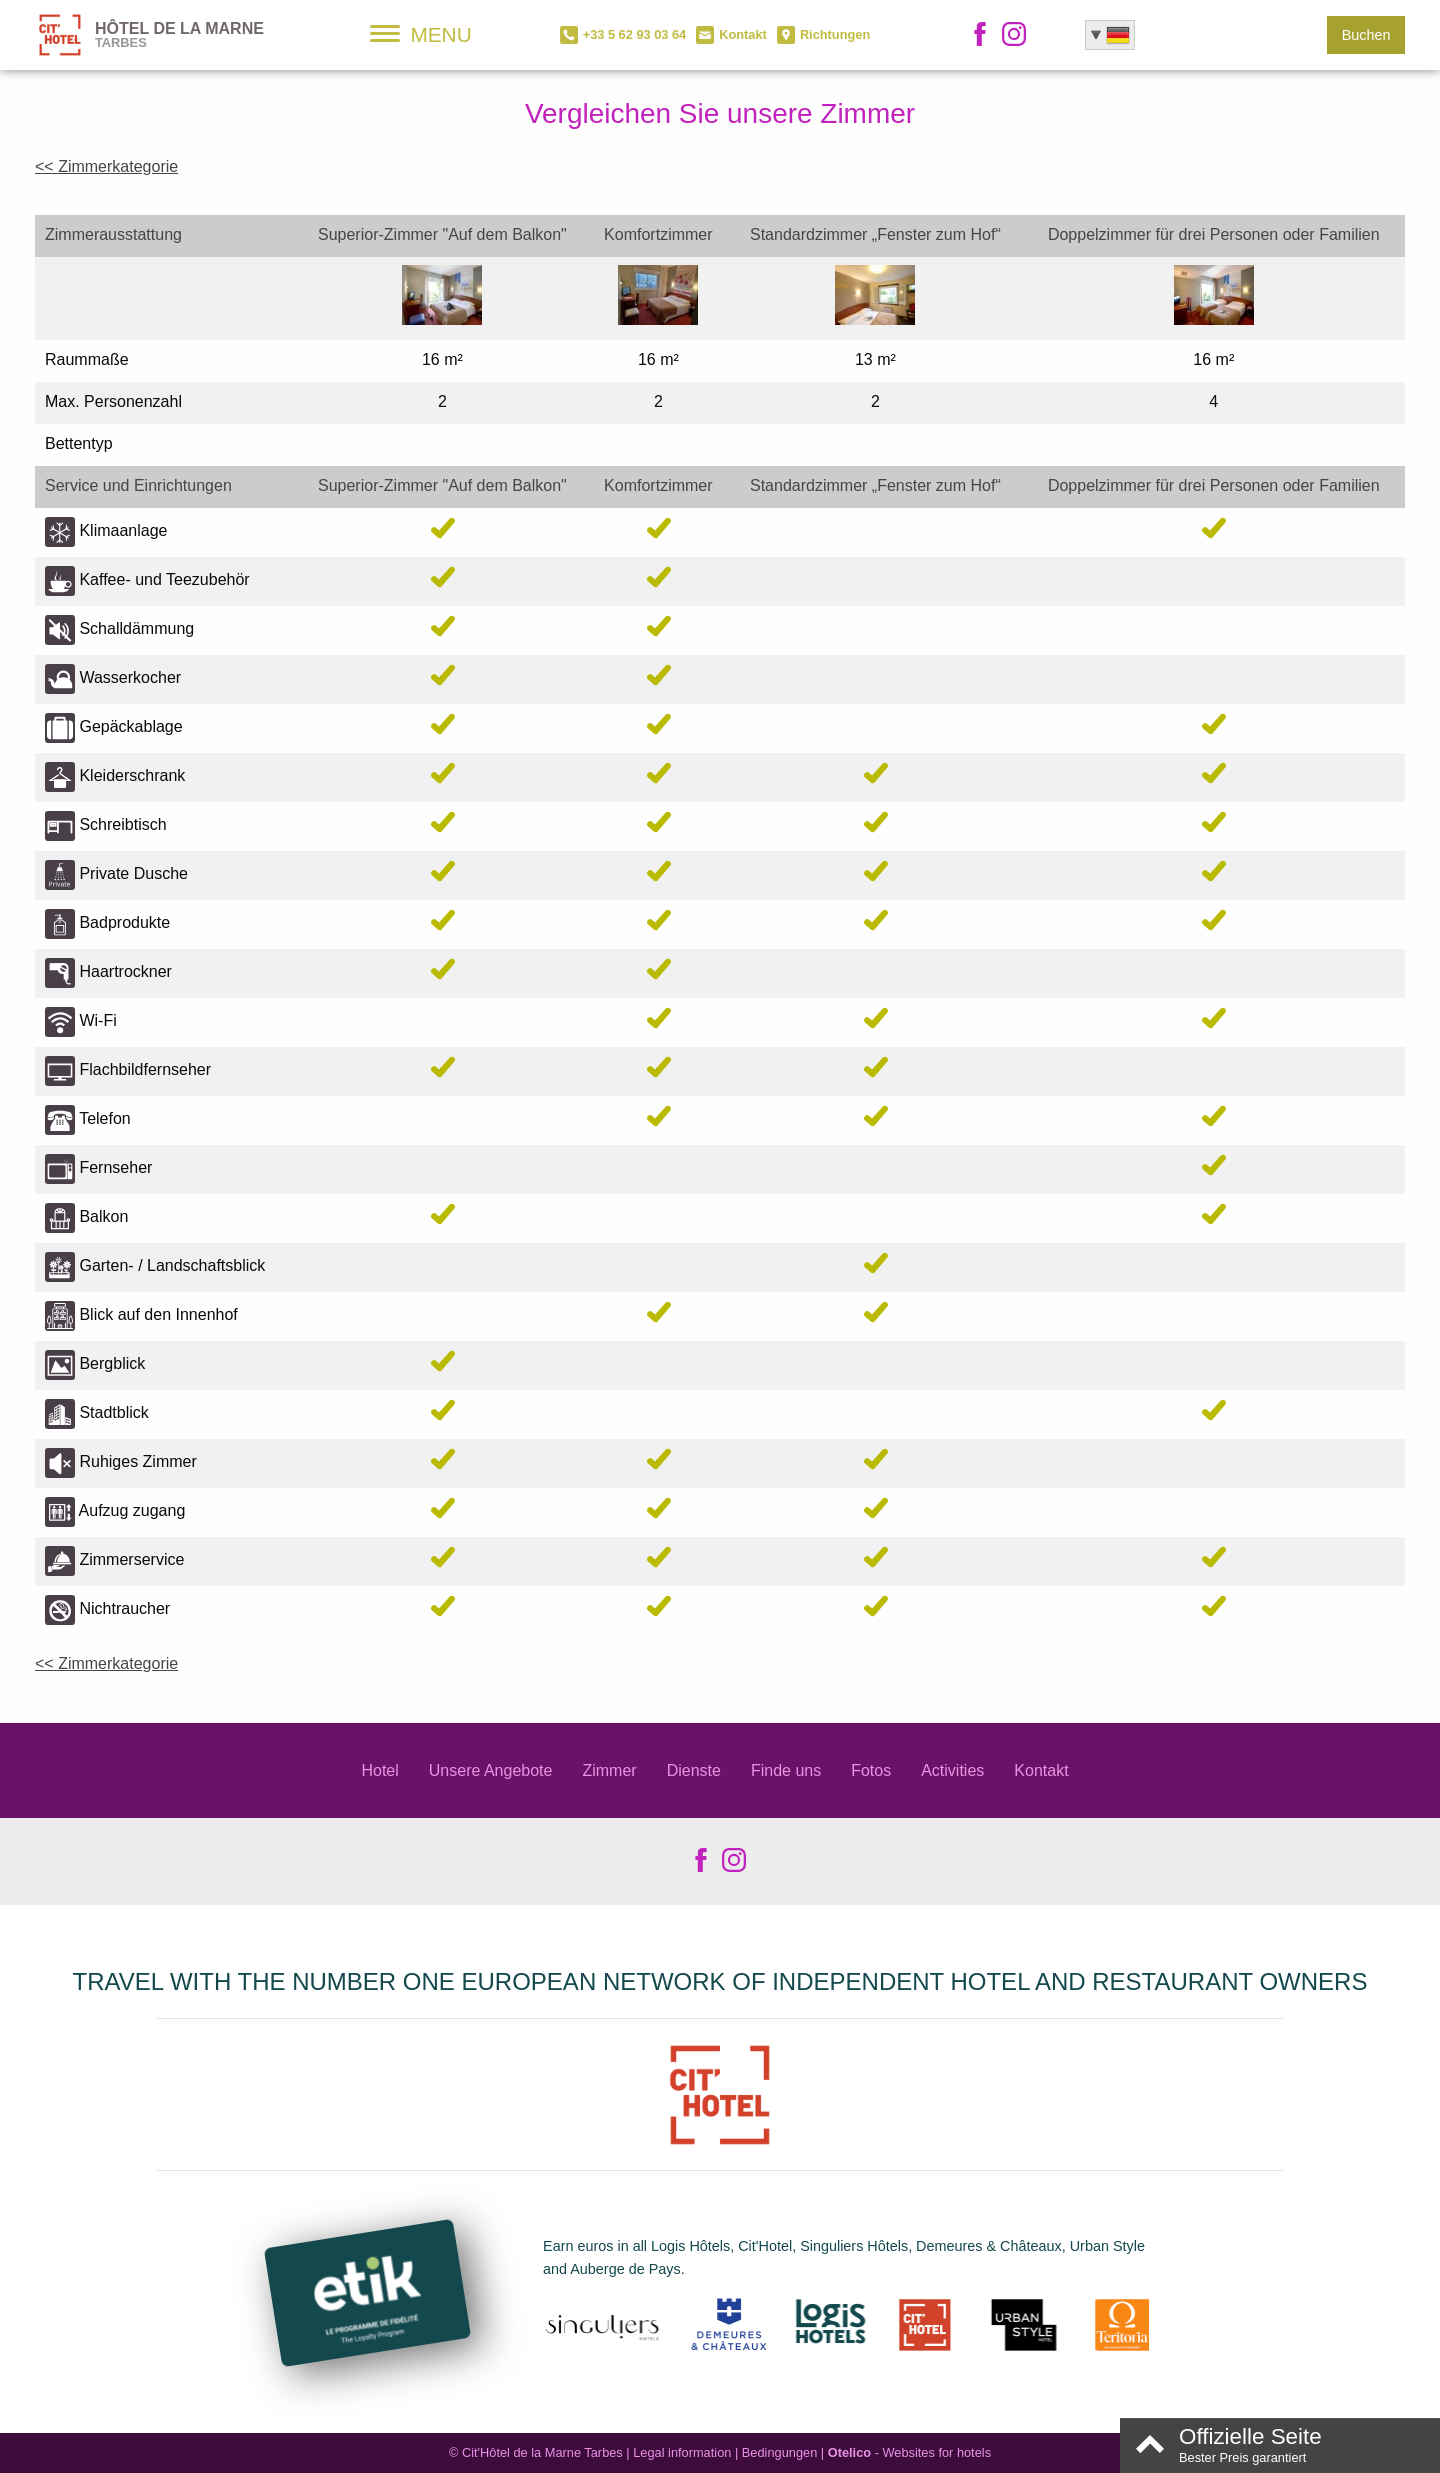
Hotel (379, 1770)
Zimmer (609, 1770)
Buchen (1366, 35)
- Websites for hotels (909, 2452)
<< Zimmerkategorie (106, 166)
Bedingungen (779, 2452)
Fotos (871, 1770)
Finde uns (786, 1770)
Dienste (694, 1770)
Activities (952, 1770)
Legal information (682, 2452)
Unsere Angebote (491, 1770)
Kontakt (1041, 1770)
